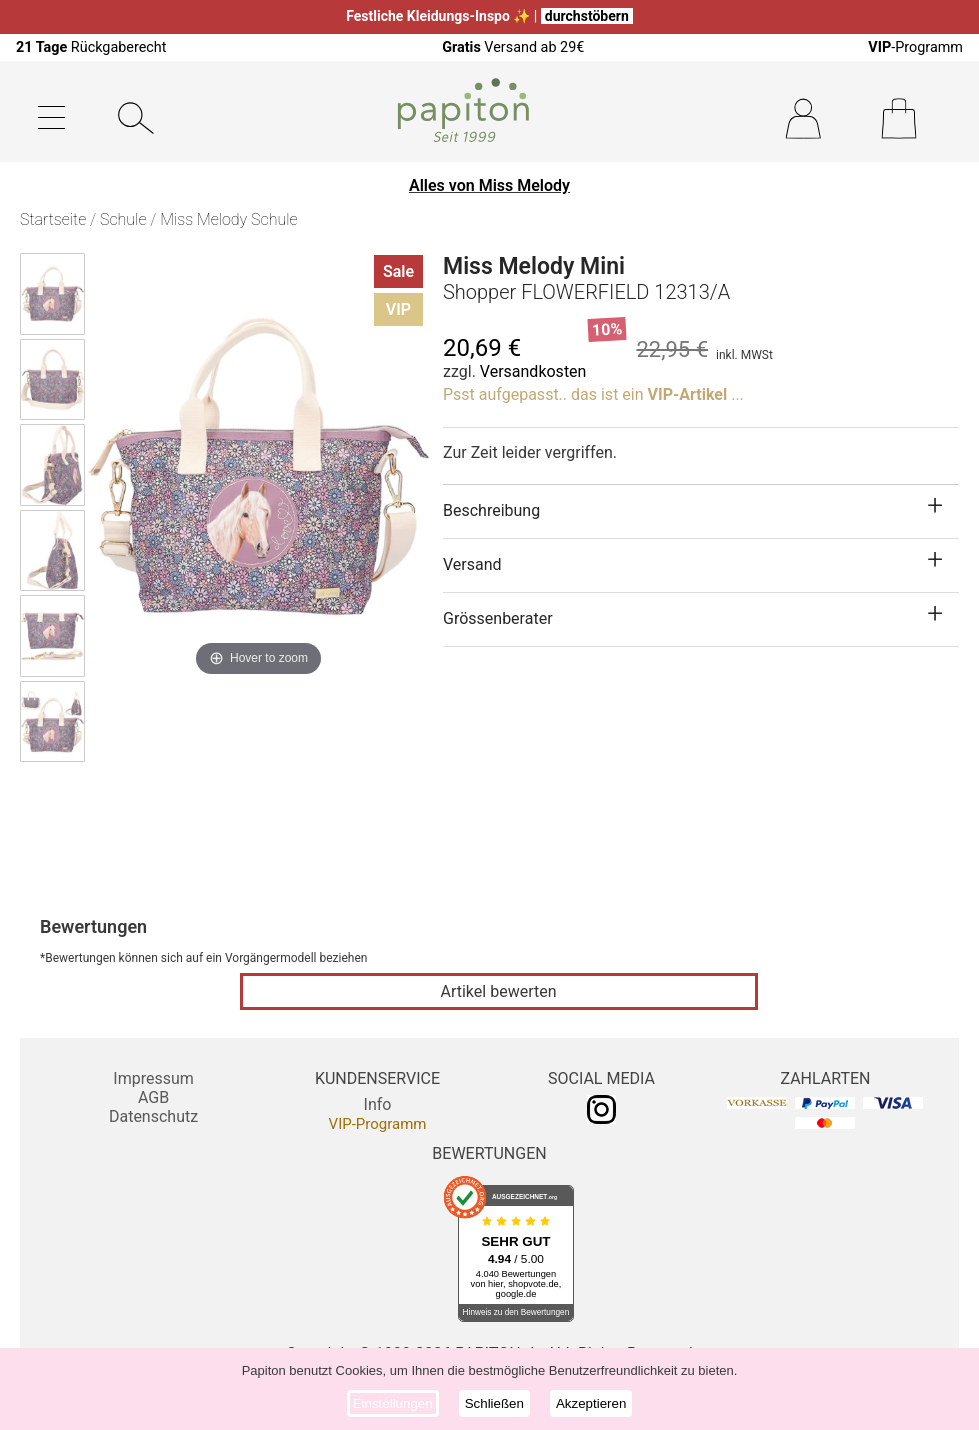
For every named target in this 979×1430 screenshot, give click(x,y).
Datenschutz (153, 1116)
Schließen (494, 1403)
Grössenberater (498, 618)
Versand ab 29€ (513, 47)
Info (378, 1104)
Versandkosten (533, 371)
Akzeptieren (591, 1403)
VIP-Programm (378, 1124)
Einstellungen (393, 1403)
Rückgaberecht (91, 47)
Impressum (153, 1078)
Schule (123, 219)
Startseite (53, 219)
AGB (153, 1097)
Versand (472, 564)
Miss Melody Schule (228, 219)
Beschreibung (491, 510)
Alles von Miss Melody (489, 185)
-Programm (915, 47)
